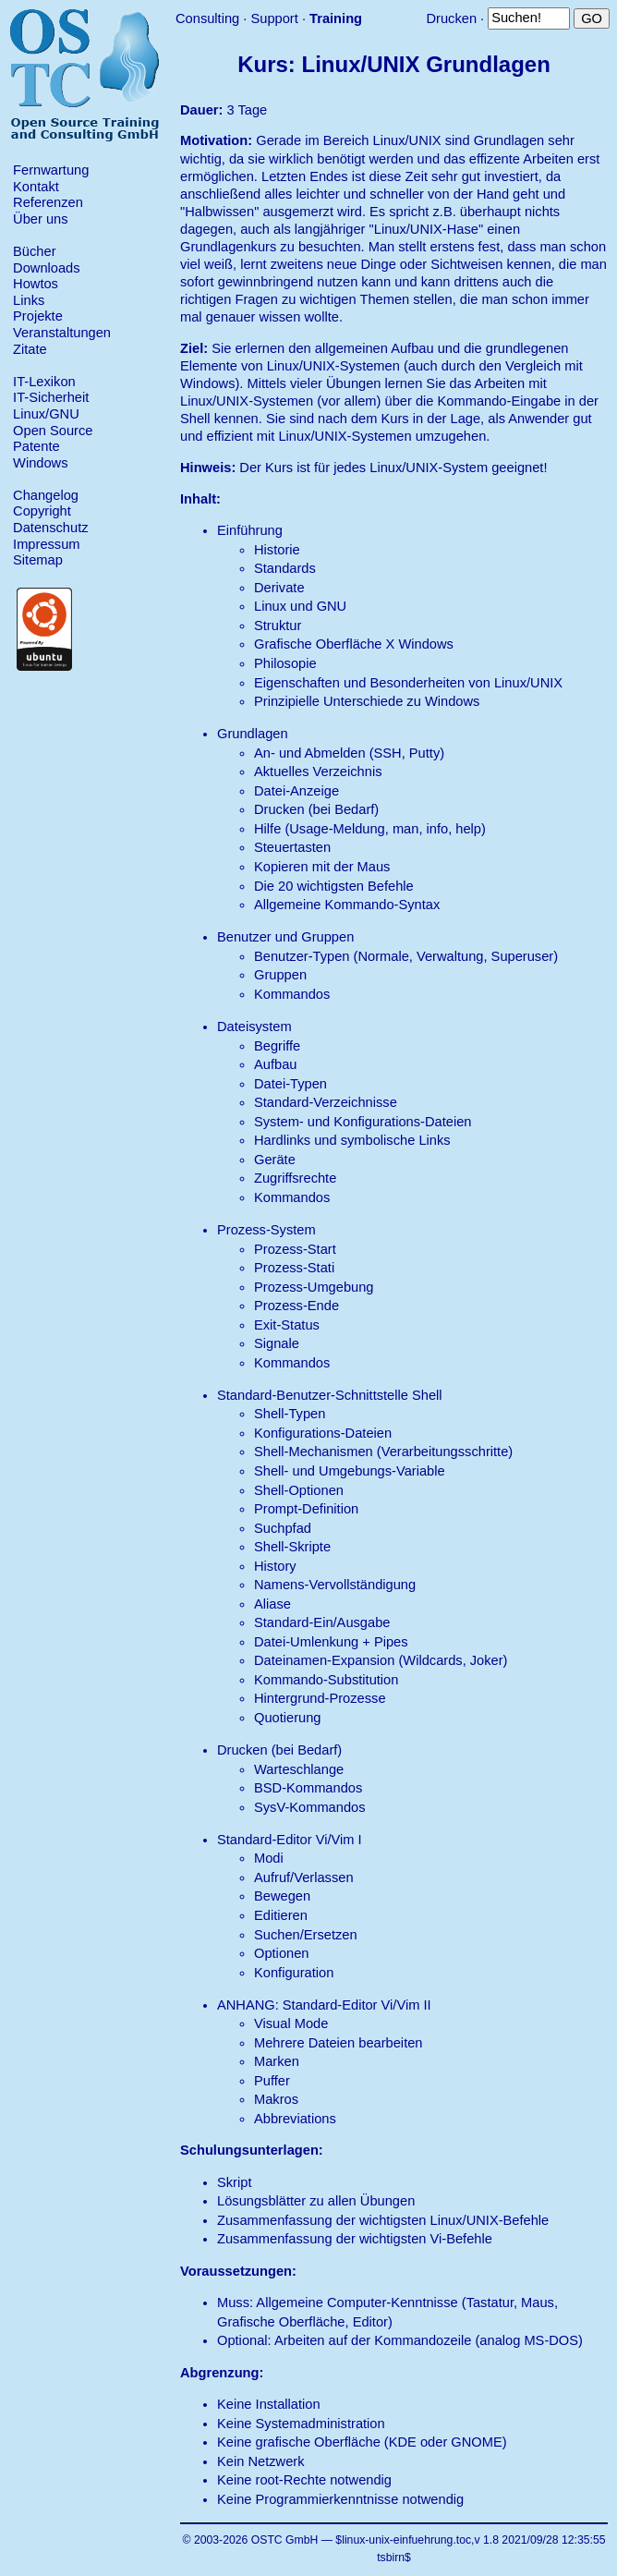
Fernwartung (51, 170)
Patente (36, 446)
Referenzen (48, 202)
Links (28, 300)
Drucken (451, 18)
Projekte (38, 316)
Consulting (207, 18)
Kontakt (36, 186)
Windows (40, 463)
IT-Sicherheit (51, 397)
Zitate (30, 349)
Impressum (46, 544)
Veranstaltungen (62, 332)
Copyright (42, 511)
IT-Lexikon (44, 381)
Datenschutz (50, 527)
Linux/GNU (46, 414)
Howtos (35, 283)
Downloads (46, 268)
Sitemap (38, 560)
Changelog (46, 495)
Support (273, 18)
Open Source (52, 430)
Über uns (40, 219)
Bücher (34, 251)
